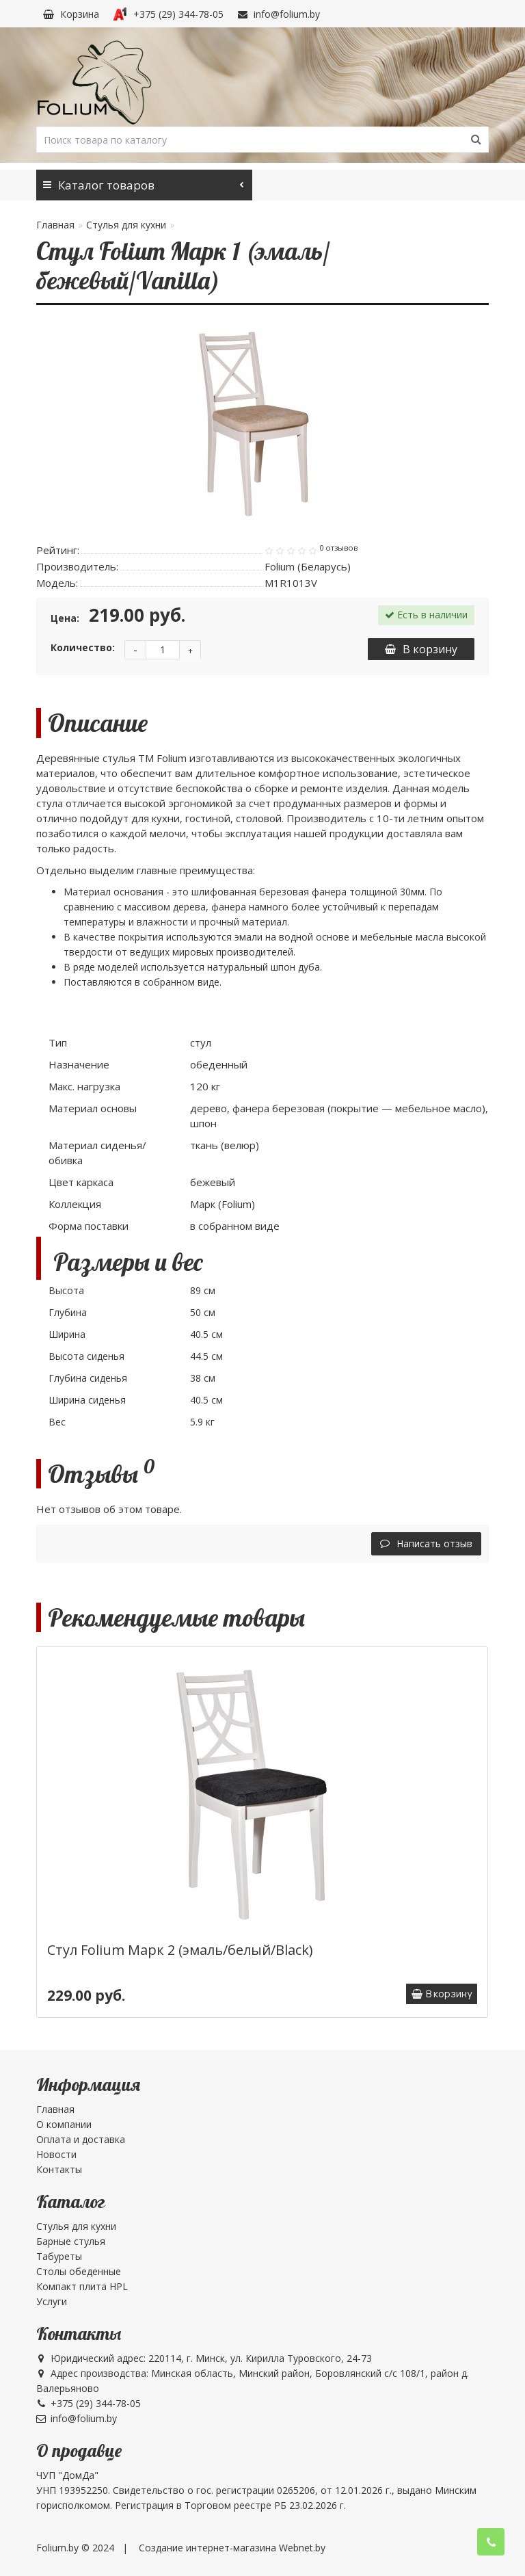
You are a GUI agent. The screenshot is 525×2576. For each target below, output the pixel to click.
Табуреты (59, 2256)
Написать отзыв (426, 1543)
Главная (55, 224)
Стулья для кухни (126, 224)
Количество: (83, 647)
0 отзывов (338, 548)
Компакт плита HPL (82, 2286)
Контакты (59, 2169)
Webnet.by (302, 2547)
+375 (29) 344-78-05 (168, 14)
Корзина (71, 14)
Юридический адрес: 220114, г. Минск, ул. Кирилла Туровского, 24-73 (204, 2358)
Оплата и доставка (80, 2139)
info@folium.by (278, 14)
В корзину (421, 649)
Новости (56, 2154)
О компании (64, 2124)
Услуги (51, 2301)
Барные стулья (70, 2241)
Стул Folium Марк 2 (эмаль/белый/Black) (180, 1950)
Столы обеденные (78, 2271)
